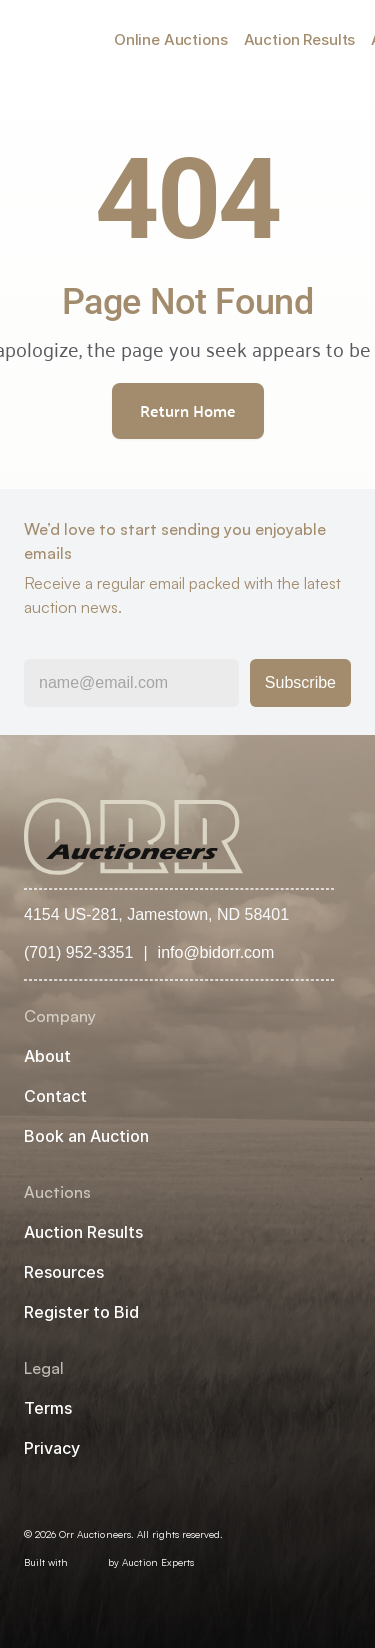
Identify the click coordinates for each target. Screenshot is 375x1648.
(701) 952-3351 (78, 952)
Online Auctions (171, 39)
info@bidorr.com (216, 952)
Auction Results (300, 39)
